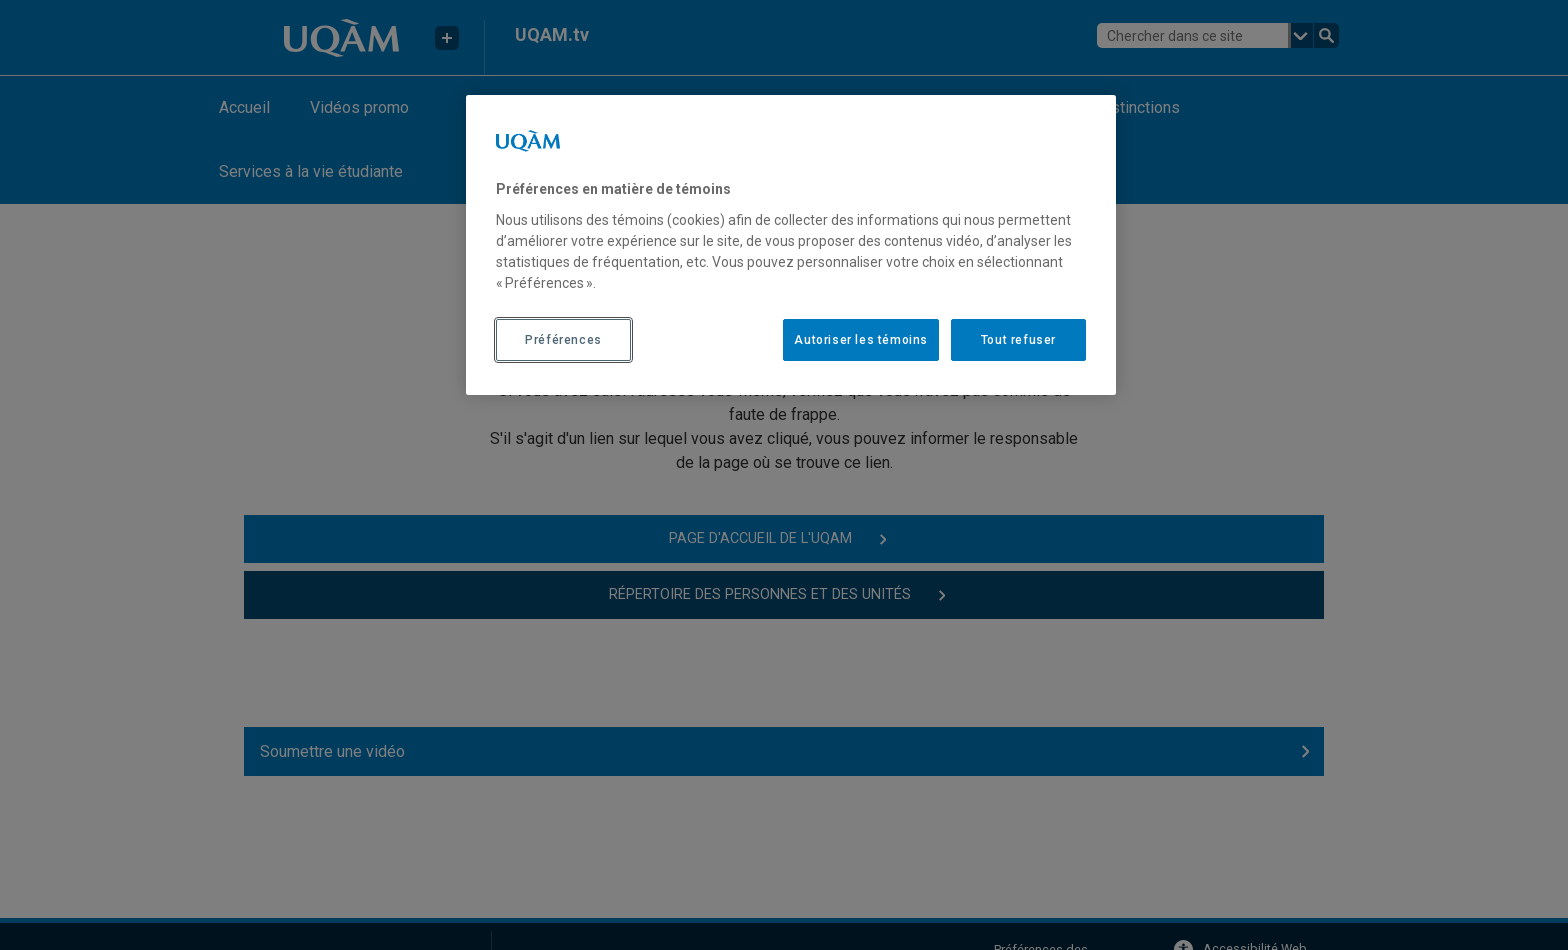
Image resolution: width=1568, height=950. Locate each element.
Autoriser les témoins (861, 340)
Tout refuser (1018, 340)
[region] (791, 245)
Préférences (563, 340)
